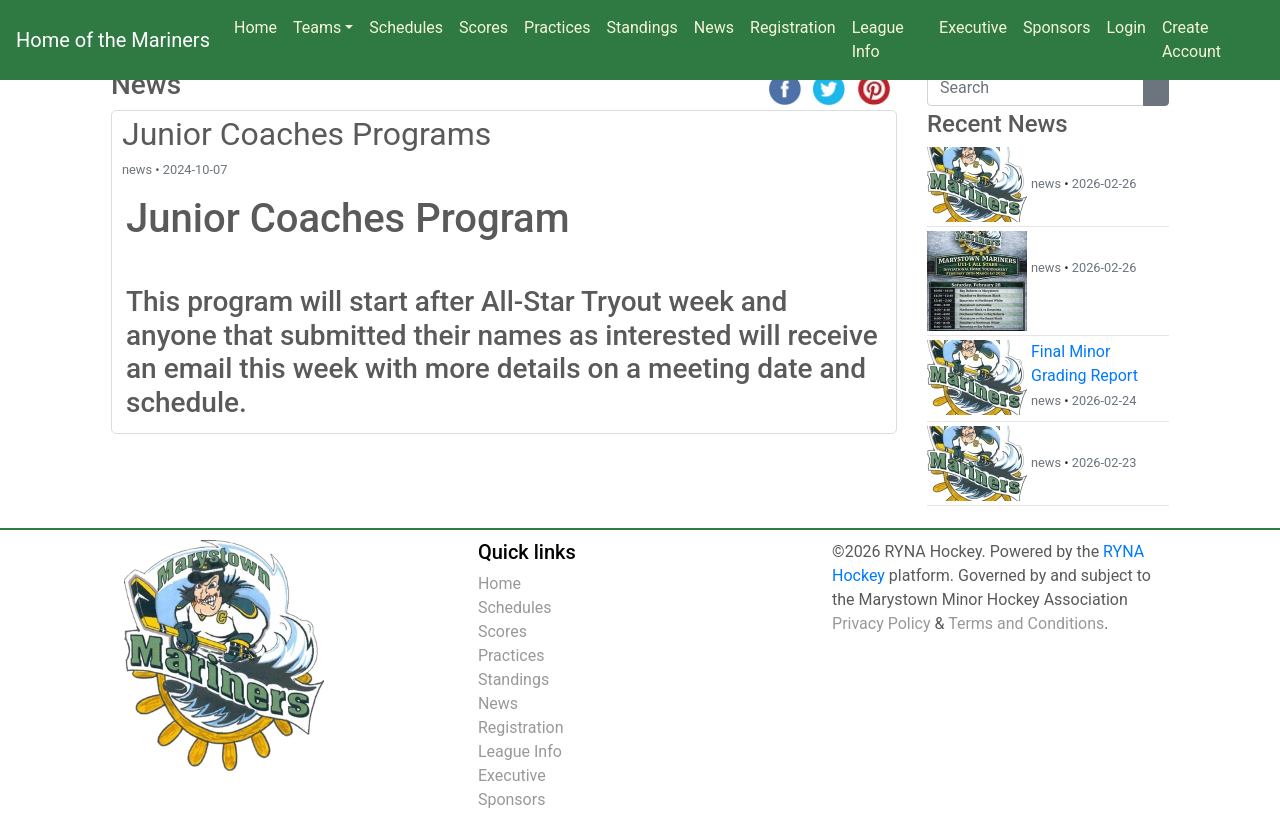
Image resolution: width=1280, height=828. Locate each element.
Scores (487, 26)
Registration (793, 27)
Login (1125, 27)
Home (255, 27)
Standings (642, 27)
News (718, 26)
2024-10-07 (195, 169)
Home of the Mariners (113, 40)
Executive (973, 27)
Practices (561, 26)
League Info (878, 39)
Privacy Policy (881, 623)
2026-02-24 (1104, 400)
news (137, 169)
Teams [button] (317, 27)
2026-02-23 (1104, 462)
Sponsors (1057, 27)
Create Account (1191, 39)
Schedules (406, 27)
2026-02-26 (1104, 183)
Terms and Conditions (1026, 623)
